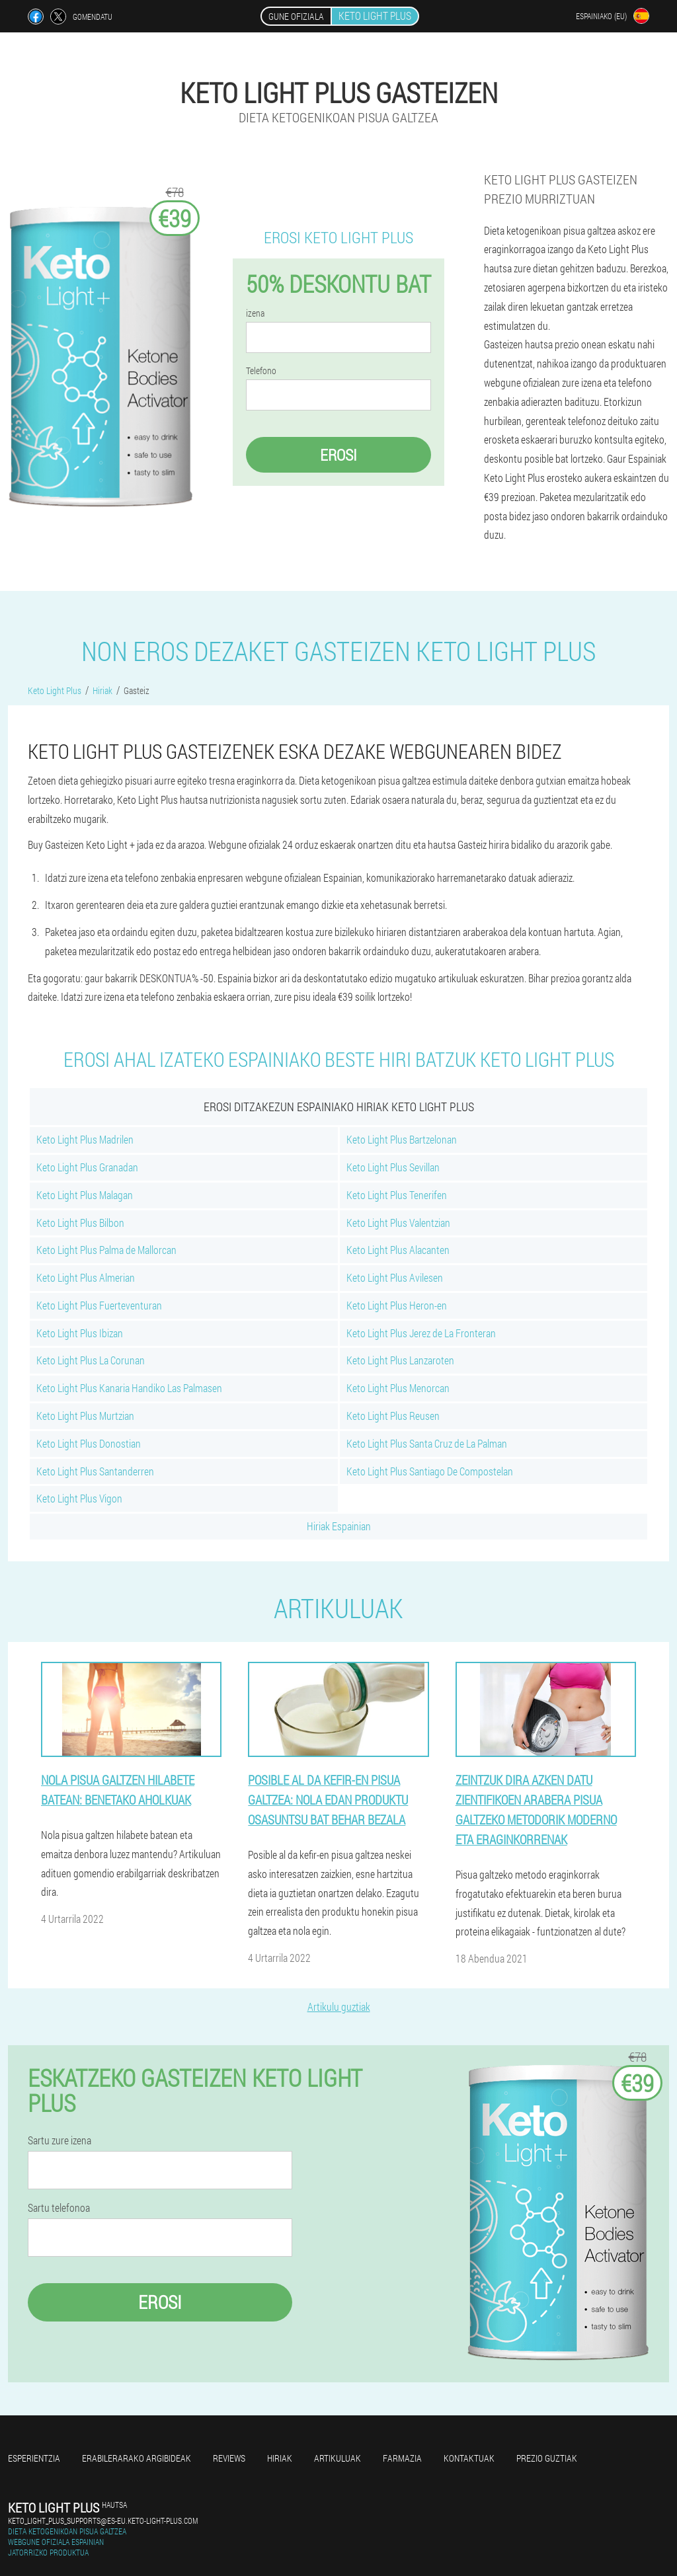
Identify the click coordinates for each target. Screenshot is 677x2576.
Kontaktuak (469, 2458)
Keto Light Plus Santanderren (95, 1471)
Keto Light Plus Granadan (87, 1167)
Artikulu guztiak (338, 2006)
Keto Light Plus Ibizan (79, 1333)
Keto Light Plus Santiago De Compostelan (429, 1471)
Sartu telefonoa (59, 2208)
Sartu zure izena (59, 2140)
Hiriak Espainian (339, 1526)
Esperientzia (34, 2458)
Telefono (261, 370)
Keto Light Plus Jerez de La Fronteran (421, 1333)
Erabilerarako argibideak (136, 2458)
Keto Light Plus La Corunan (90, 1360)
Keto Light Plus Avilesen (394, 1277)
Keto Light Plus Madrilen (85, 1139)
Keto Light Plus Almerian (85, 1277)
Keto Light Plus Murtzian (85, 1416)
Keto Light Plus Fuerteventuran (99, 1305)
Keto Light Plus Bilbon (80, 1222)
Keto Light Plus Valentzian (398, 1222)
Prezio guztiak (546, 2458)
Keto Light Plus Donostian (88, 1443)
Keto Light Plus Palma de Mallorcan (106, 1250)
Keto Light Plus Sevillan (393, 1167)
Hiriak (279, 2458)
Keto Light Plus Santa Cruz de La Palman (426, 1443)
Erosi (338, 454)
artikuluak (337, 2458)
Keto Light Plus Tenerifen (396, 1195)
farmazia (402, 2458)
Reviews (229, 2458)
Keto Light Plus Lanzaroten (400, 1360)
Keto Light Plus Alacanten (398, 1250)
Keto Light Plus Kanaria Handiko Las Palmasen (129, 1388)
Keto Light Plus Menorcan (398, 1388)
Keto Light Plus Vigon (79, 1498)
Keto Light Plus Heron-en (396, 1305)
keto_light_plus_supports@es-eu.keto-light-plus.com (103, 2520)
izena (255, 313)
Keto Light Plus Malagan (84, 1195)
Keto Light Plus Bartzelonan (401, 1139)
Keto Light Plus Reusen (393, 1416)
